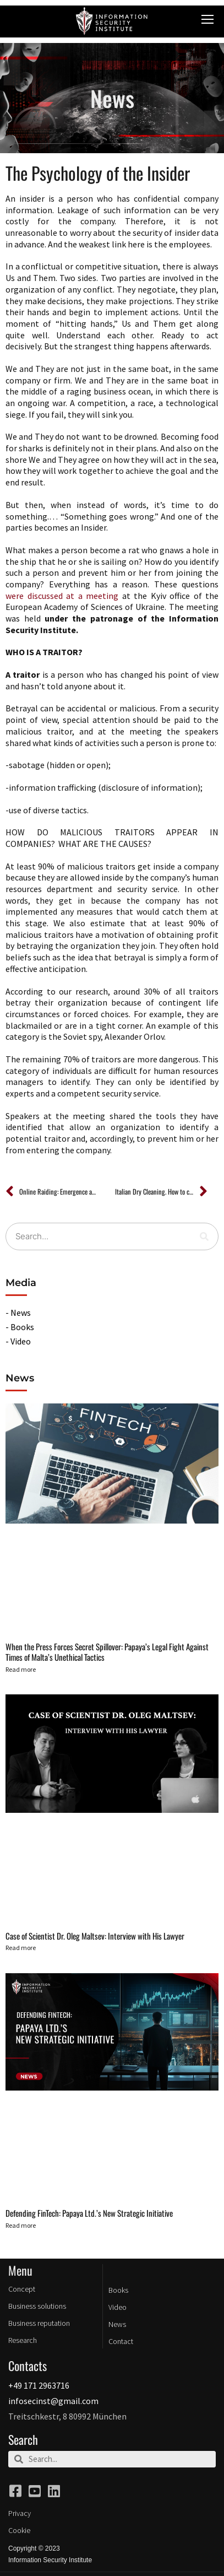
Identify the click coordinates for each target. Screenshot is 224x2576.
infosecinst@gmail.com (53, 2400)
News (117, 2324)
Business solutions (37, 2306)
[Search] (204, 1236)
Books (118, 2290)
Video (117, 2307)
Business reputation (39, 2323)
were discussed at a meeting (62, 595)
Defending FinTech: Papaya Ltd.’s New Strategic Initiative (89, 2213)
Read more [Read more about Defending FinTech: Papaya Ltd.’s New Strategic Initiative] (21, 2225)
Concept (21, 2289)
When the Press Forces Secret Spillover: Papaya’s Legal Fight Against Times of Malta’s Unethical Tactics (107, 1652)
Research (22, 2340)
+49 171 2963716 (38, 2385)
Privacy (19, 2513)
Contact (120, 2341)
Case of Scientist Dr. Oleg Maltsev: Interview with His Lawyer (95, 1936)
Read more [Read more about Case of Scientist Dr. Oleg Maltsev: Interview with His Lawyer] (21, 1947)
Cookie (19, 2530)
